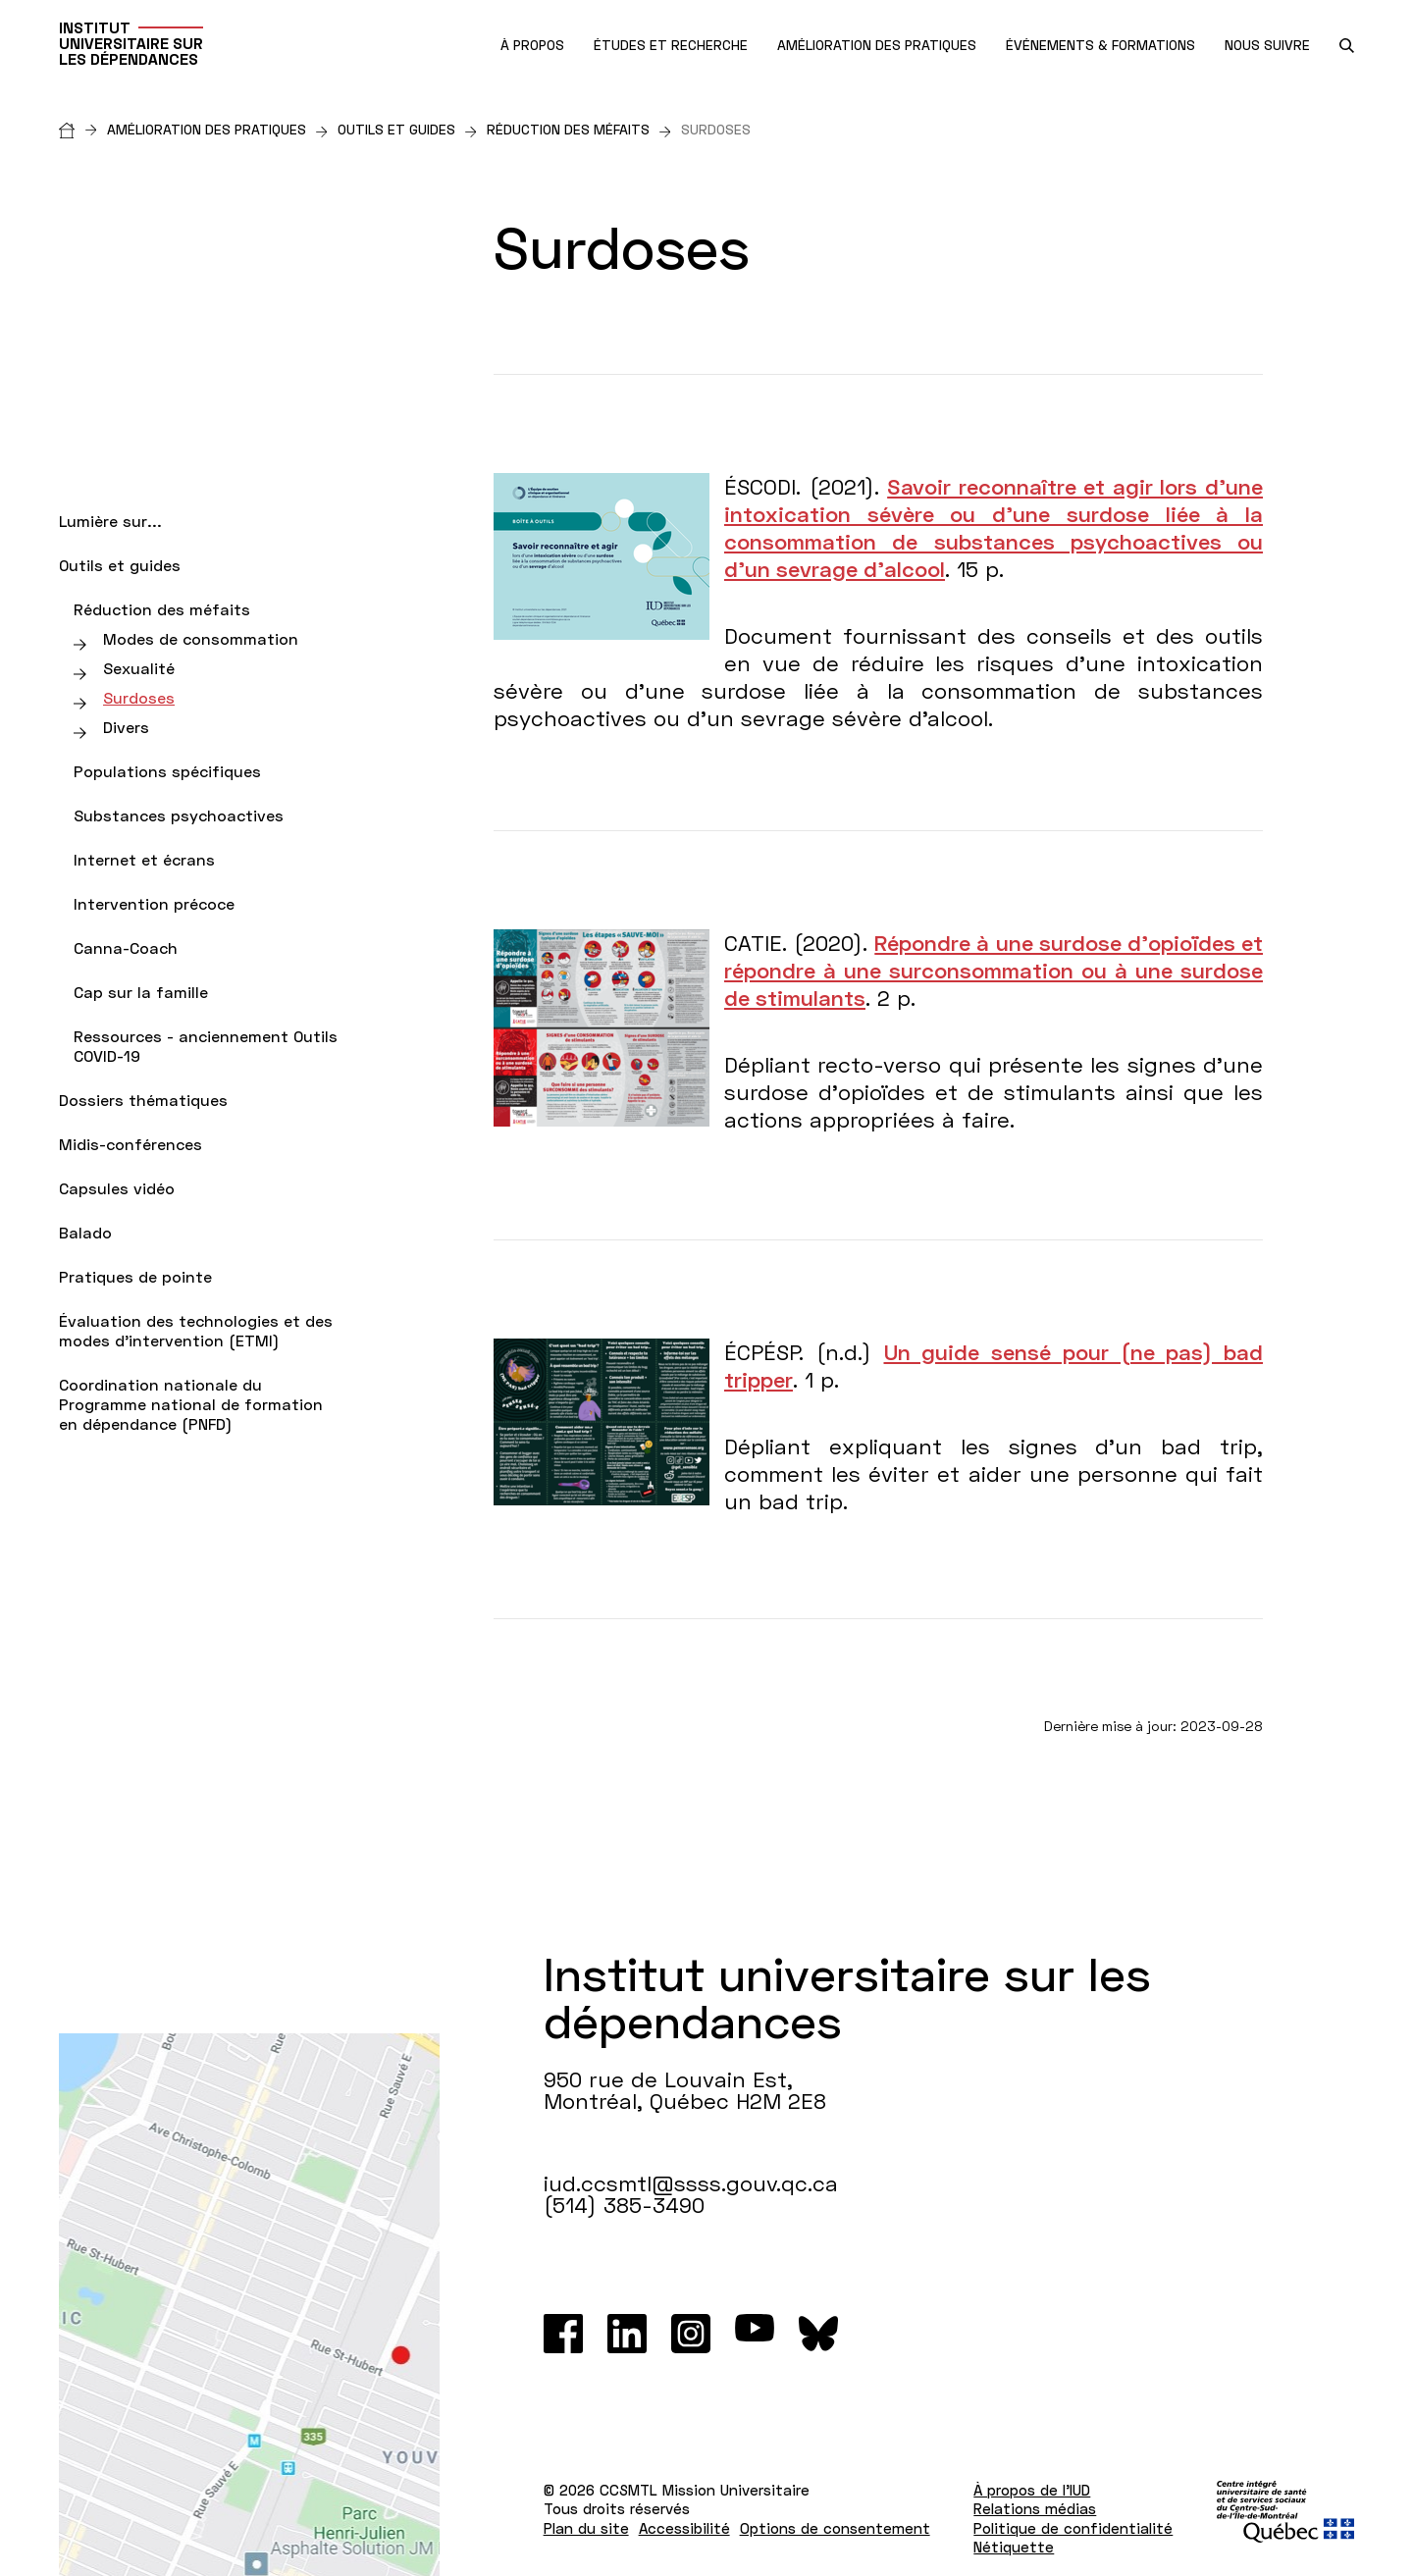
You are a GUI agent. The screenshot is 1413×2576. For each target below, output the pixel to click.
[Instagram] (690, 2333)
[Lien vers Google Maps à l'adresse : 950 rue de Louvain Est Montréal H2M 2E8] (249, 2304)
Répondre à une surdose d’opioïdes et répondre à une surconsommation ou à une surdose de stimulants (993, 970)
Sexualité (139, 667)
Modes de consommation (200, 638)
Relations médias (1034, 2508)
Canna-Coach (126, 947)
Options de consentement (835, 2528)
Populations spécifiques (167, 771)
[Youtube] (754, 2333)
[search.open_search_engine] (1346, 45)
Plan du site (586, 2528)
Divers (126, 726)
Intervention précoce (154, 903)
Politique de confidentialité (1073, 2528)
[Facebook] (563, 2333)
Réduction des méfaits (579, 129)
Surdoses (139, 697)
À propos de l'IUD (1031, 2489)
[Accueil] (83, 129)
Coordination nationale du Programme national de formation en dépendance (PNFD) (191, 1404)
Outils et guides (407, 129)
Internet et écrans (144, 859)
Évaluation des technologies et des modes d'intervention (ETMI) (196, 1330)
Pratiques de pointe (135, 1276)
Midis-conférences (130, 1143)
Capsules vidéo (117, 1188)
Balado (85, 1232)
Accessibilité (684, 2528)
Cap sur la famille (141, 991)
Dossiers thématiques (143, 1099)
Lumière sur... (110, 520)
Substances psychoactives (179, 815)
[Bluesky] (818, 2333)
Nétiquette (1013, 2546)
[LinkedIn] (627, 2333)
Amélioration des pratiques (217, 129)
